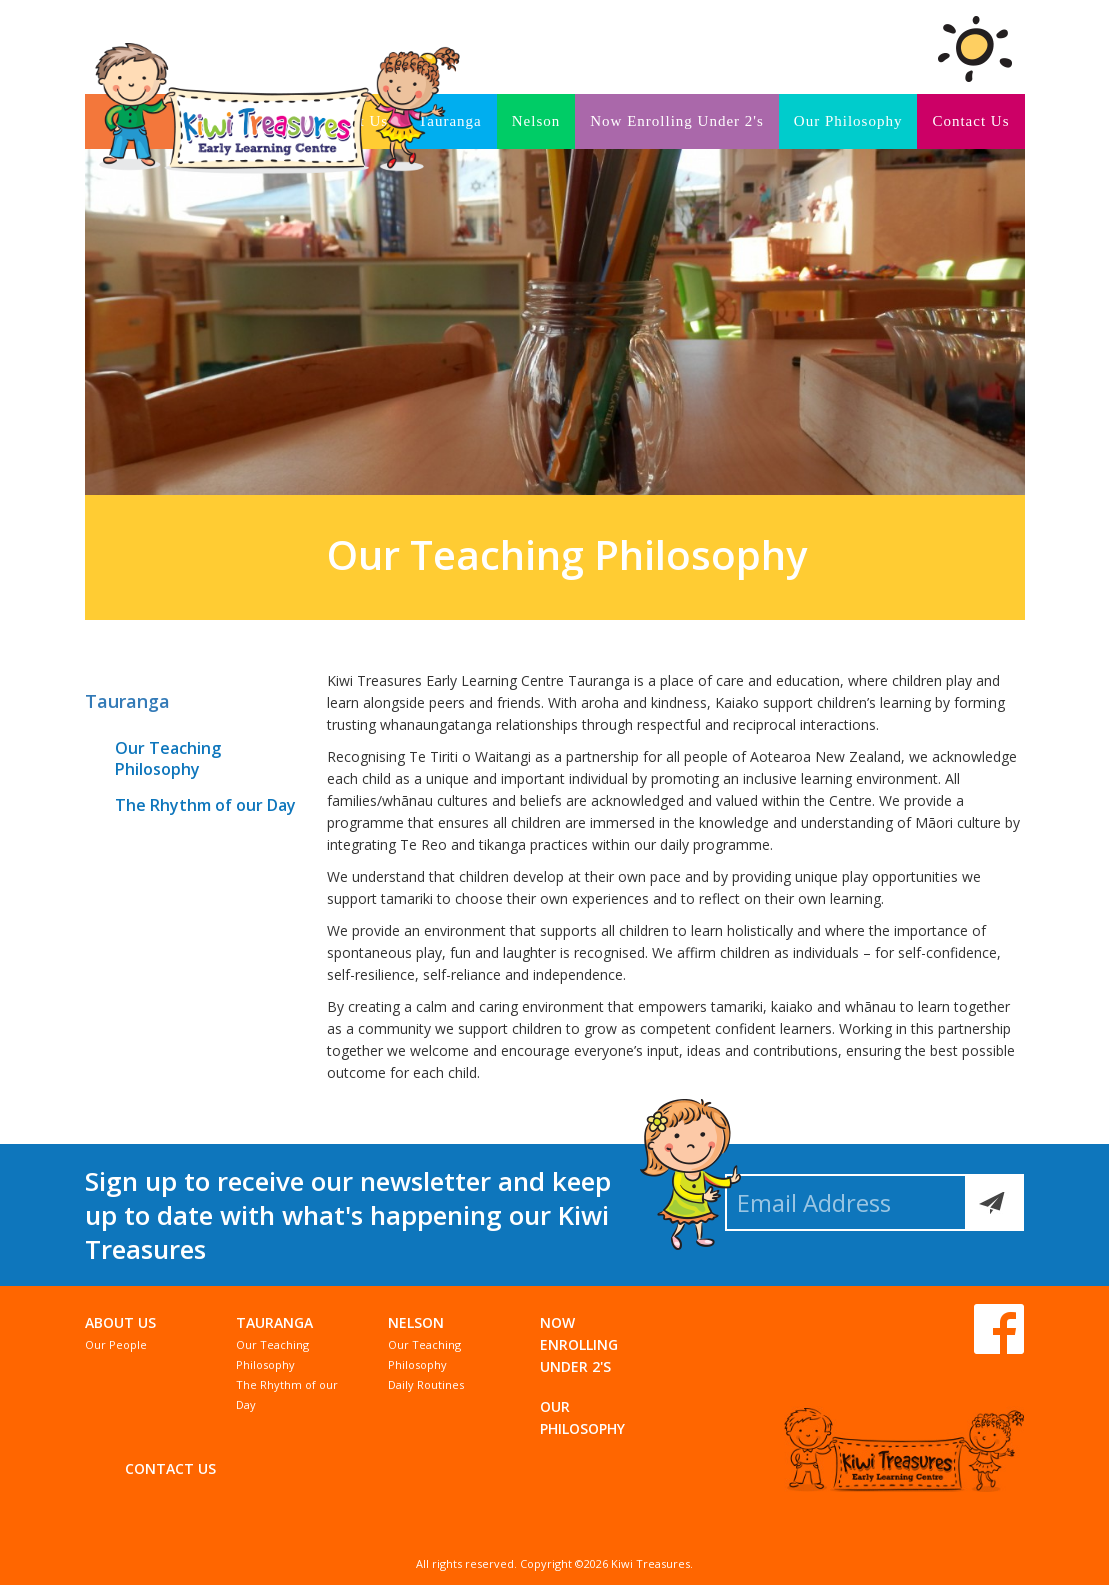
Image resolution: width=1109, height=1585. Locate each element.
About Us (120, 1322)
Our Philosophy (848, 121)
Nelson (536, 121)
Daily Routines (426, 1384)
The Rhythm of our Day (205, 805)
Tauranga (127, 701)
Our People (116, 1344)
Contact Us (970, 121)
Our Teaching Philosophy (168, 758)
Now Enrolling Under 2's (677, 121)
